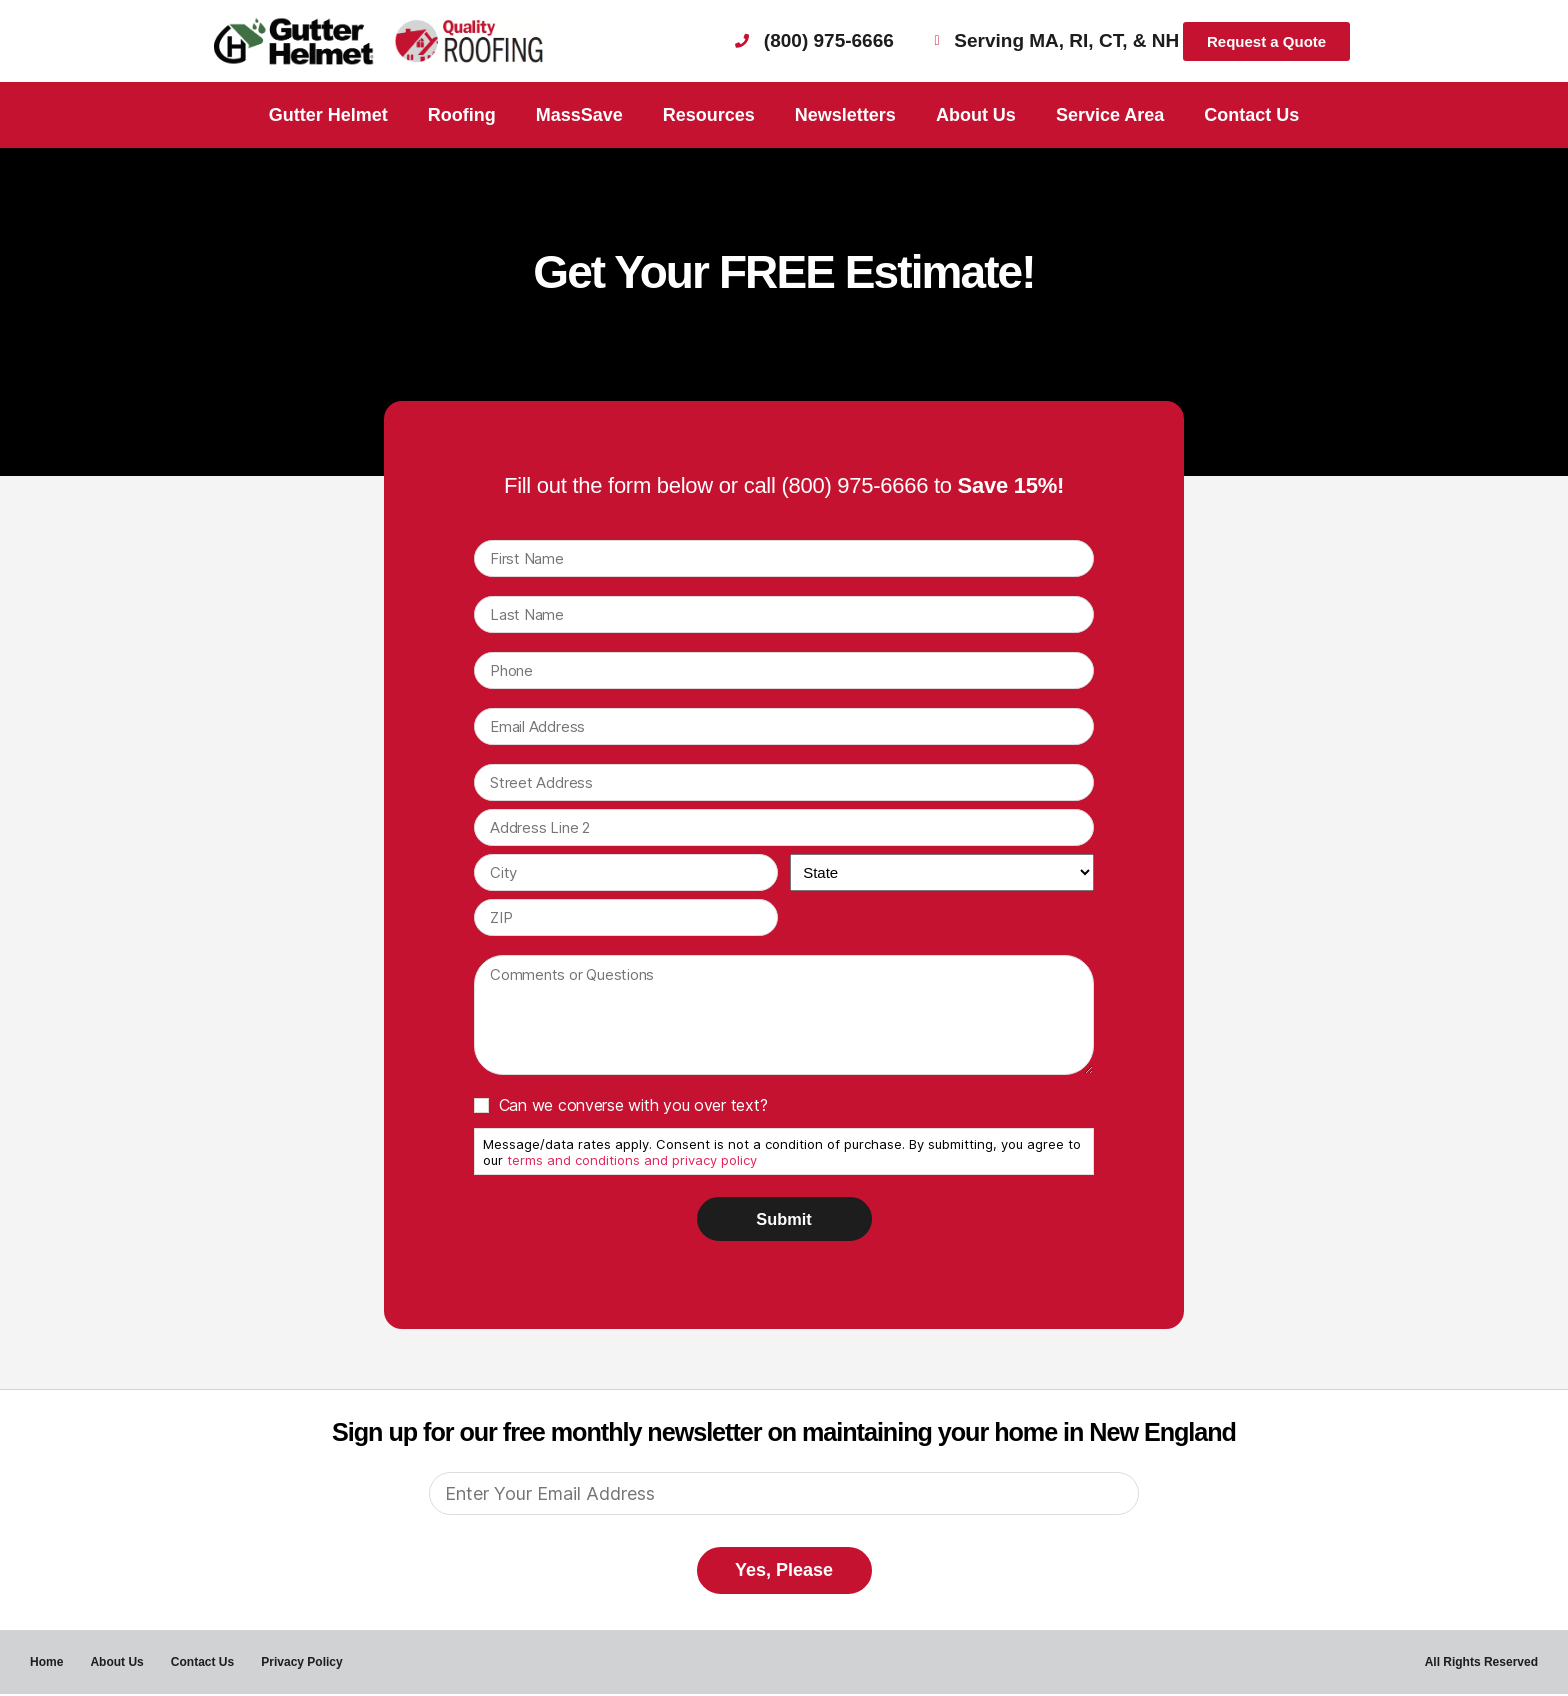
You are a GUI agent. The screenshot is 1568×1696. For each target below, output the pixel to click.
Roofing (462, 115)
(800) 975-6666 (854, 485)
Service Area (1110, 115)
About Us (976, 115)
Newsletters (845, 115)
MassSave (579, 115)
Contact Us (1251, 115)
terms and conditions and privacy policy (632, 1160)
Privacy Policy (307, 1663)
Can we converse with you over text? (633, 1105)
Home (46, 1663)
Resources (709, 115)
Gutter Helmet (328, 115)
